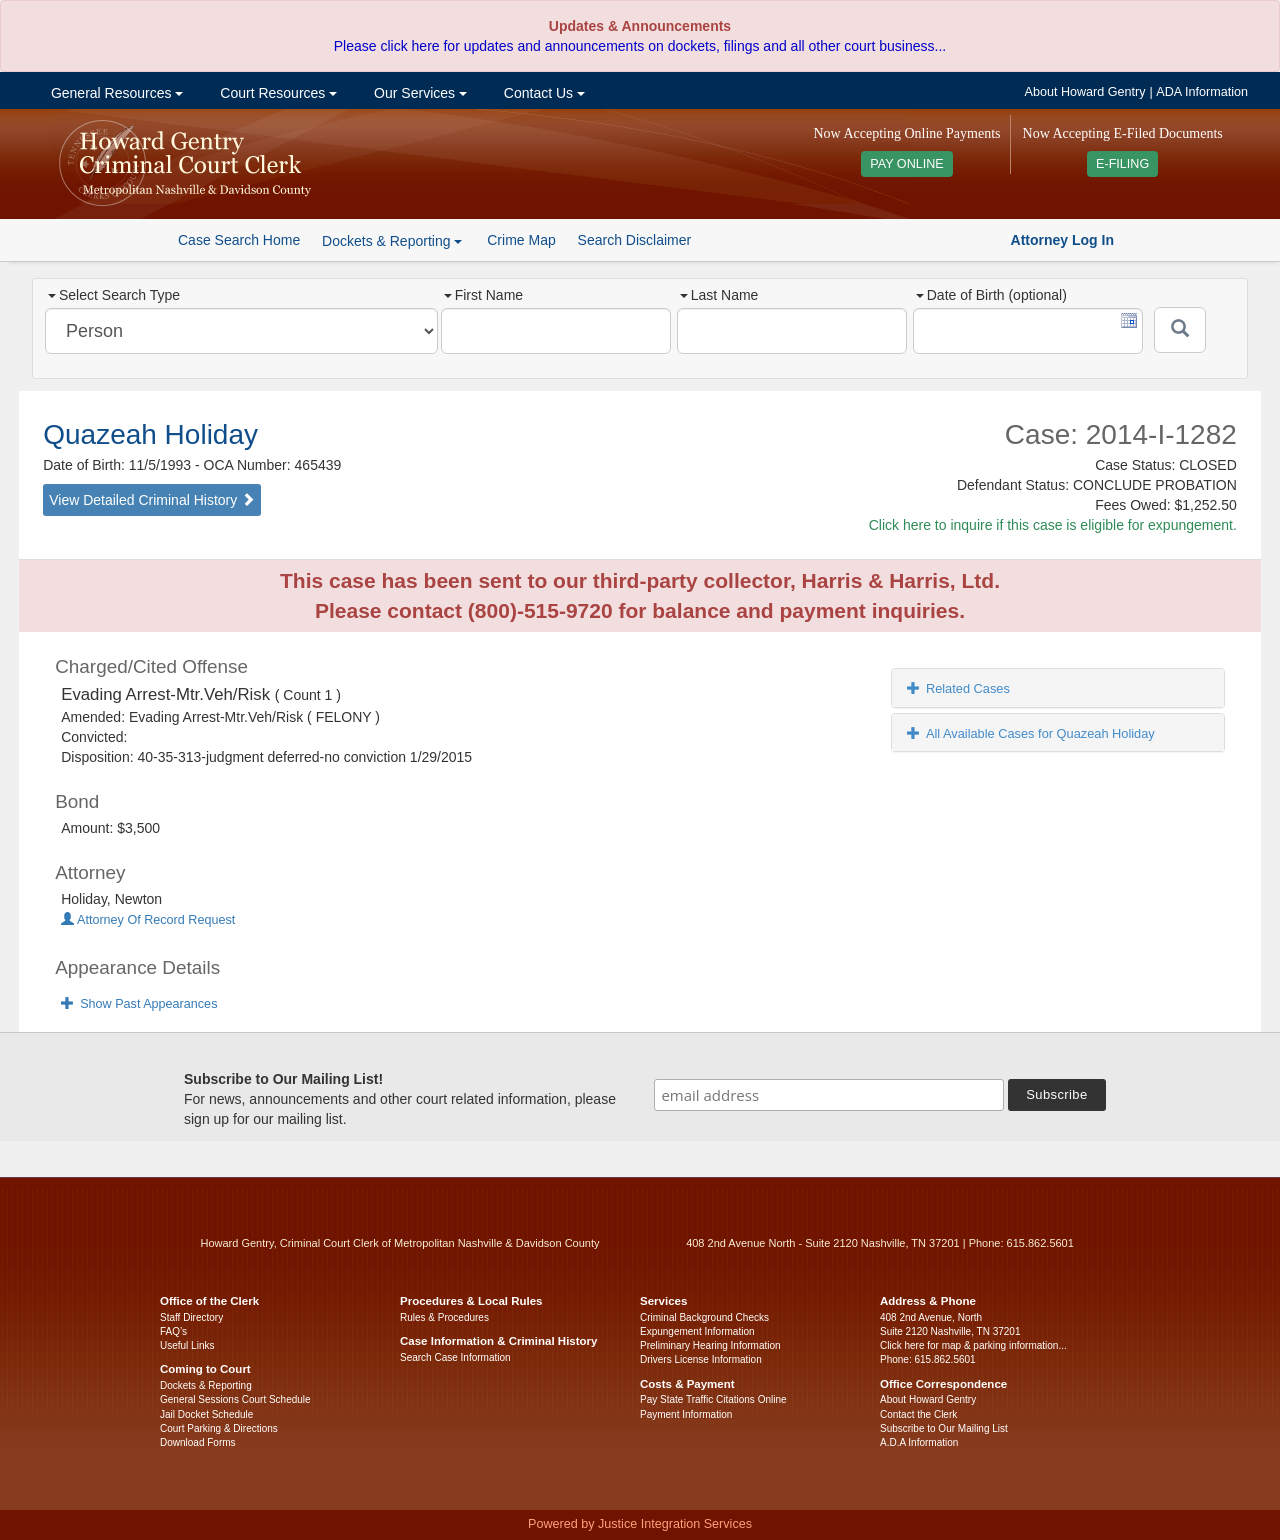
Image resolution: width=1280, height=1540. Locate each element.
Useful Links (187, 1345)
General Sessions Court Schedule (235, 1399)
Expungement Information (697, 1331)
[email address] (829, 1095)
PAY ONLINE (907, 164)
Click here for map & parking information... (973, 1345)
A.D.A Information (919, 1442)
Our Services (418, 93)
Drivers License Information (701, 1359)
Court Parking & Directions (219, 1428)
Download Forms (198, 1442)
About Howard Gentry (1085, 92)
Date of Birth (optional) (991, 295)
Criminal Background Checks (704, 1317)
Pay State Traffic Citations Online (713, 1399)
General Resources (115, 93)
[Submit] (1180, 330)
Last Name (719, 295)
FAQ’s (173, 1331)
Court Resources (276, 93)
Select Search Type (114, 295)
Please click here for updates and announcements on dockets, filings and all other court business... (640, 46)
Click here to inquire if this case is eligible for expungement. (1053, 525)
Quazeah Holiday (150, 434)
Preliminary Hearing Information (710, 1345)
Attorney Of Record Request (148, 920)
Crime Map (521, 240)
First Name (483, 295)
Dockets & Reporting (206, 1385)
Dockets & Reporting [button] (392, 241)
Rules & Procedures (444, 1317)
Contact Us (542, 93)
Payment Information (686, 1414)
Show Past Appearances (139, 1004)
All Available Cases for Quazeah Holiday (1031, 733)
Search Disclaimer (635, 240)
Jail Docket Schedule (206, 1414)
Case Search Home (239, 240)
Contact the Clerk (918, 1414)
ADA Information (1202, 92)
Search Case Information (455, 1357)
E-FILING (1122, 164)
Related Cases (958, 688)
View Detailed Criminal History (152, 500)
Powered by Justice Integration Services (640, 1524)
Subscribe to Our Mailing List (944, 1428)
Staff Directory (191, 1317)
